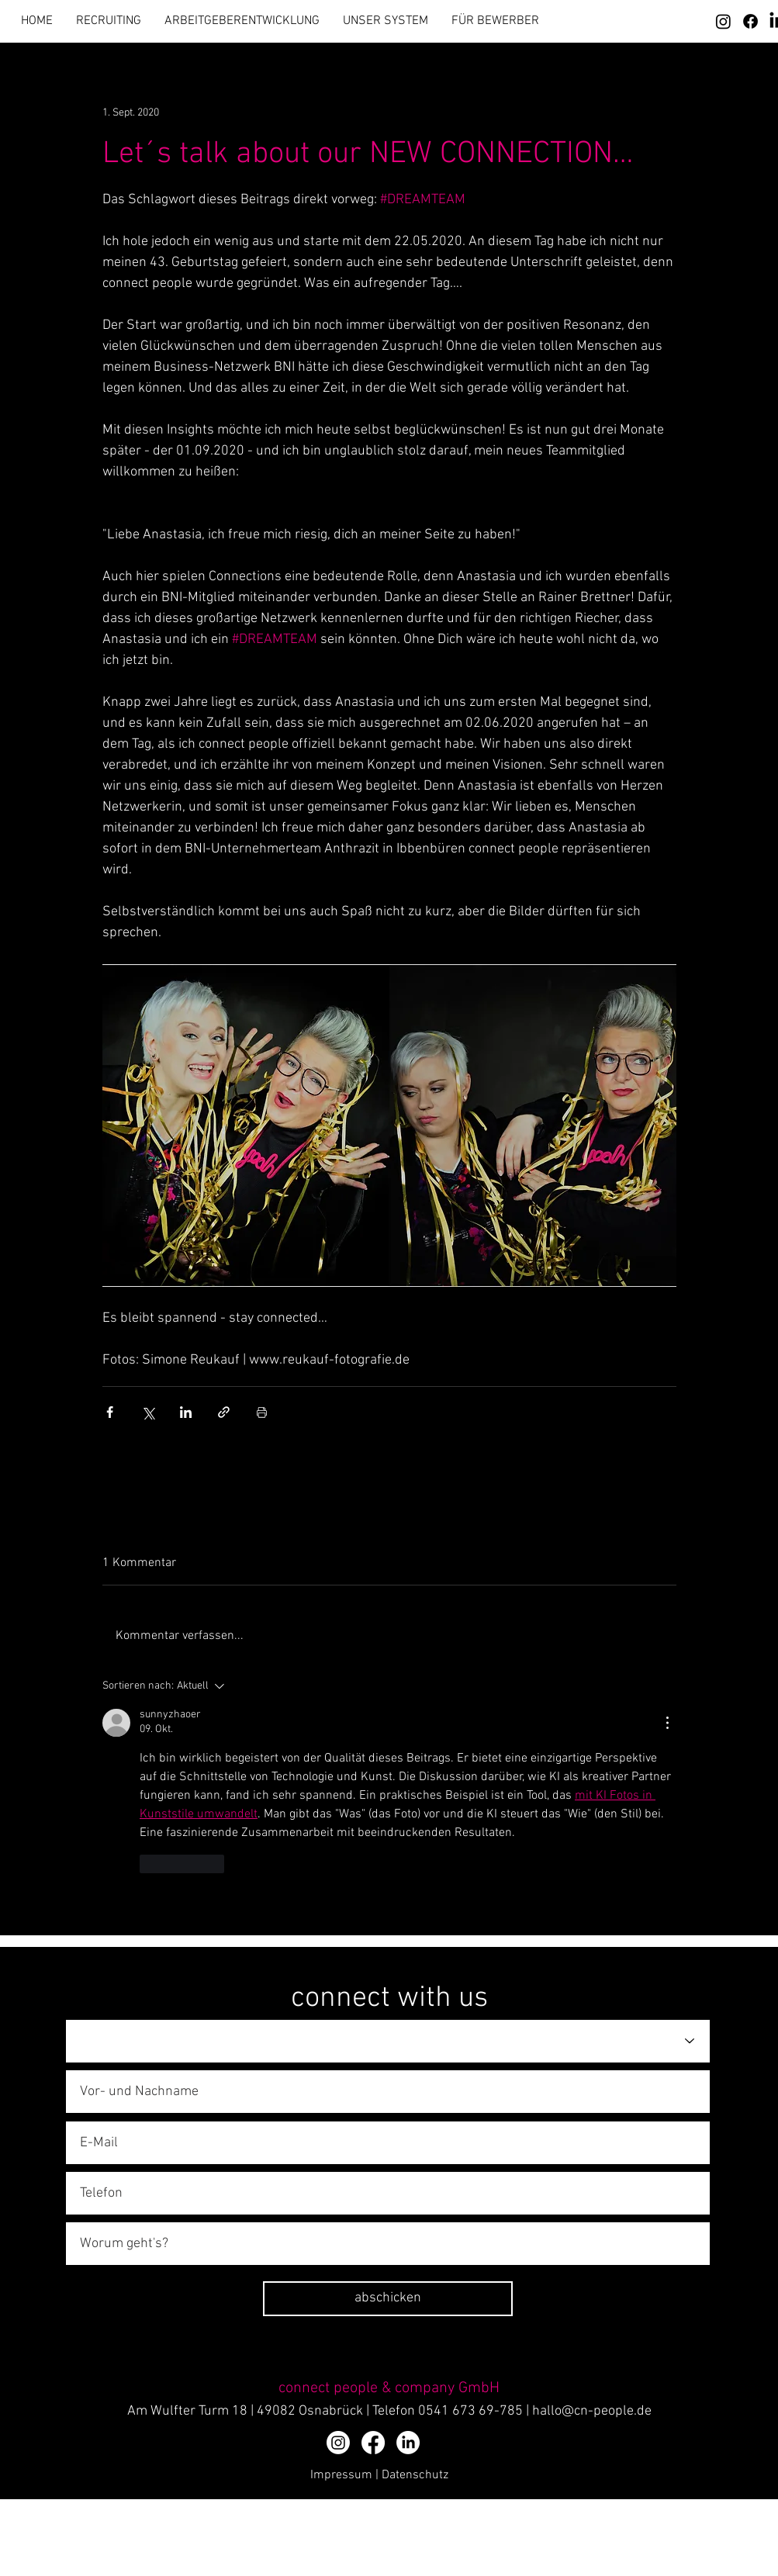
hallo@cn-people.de (592, 2411)
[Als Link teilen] (223, 1412)
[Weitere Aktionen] (667, 1722)
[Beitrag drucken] (261, 1412)
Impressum (341, 2475)
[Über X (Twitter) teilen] (147, 1412)
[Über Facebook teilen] (109, 1412)
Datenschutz (415, 2475)
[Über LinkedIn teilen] (185, 1412)
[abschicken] (388, 2298)
